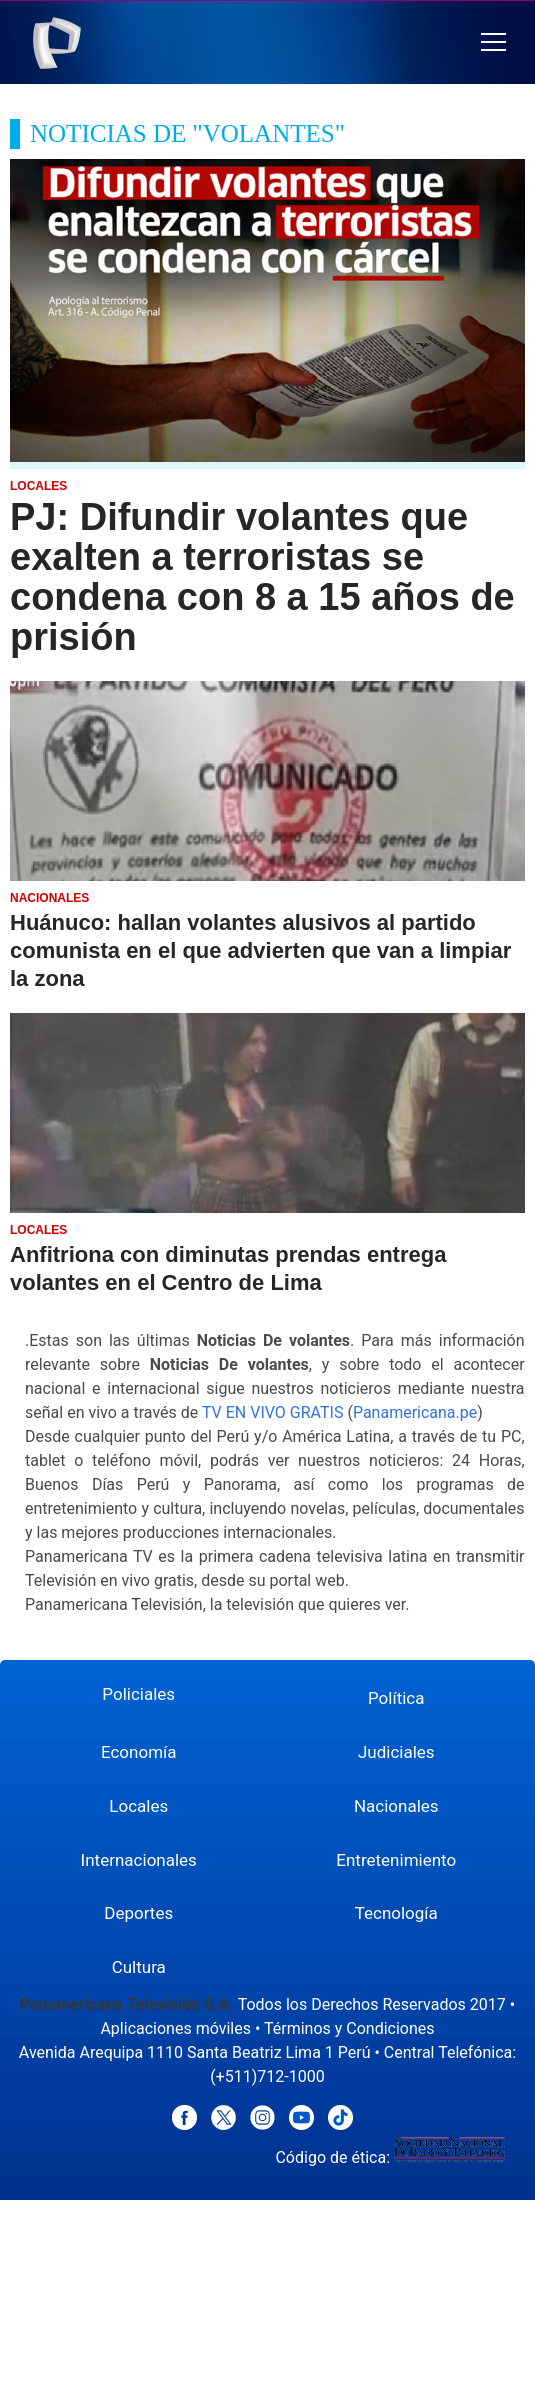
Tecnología (396, 1913)
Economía (139, 1752)
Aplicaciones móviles (175, 2028)
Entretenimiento (396, 1860)
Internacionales (139, 1860)
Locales (138, 1806)
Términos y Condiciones (349, 2028)
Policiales (138, 1694)
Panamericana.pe (415, 1412)
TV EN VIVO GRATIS (273, 1412)
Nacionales (396, 1806)
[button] (493, 42)
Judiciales (396, 1752)
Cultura (139, 1967)
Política (396, 1698)
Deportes (138, 1913)
